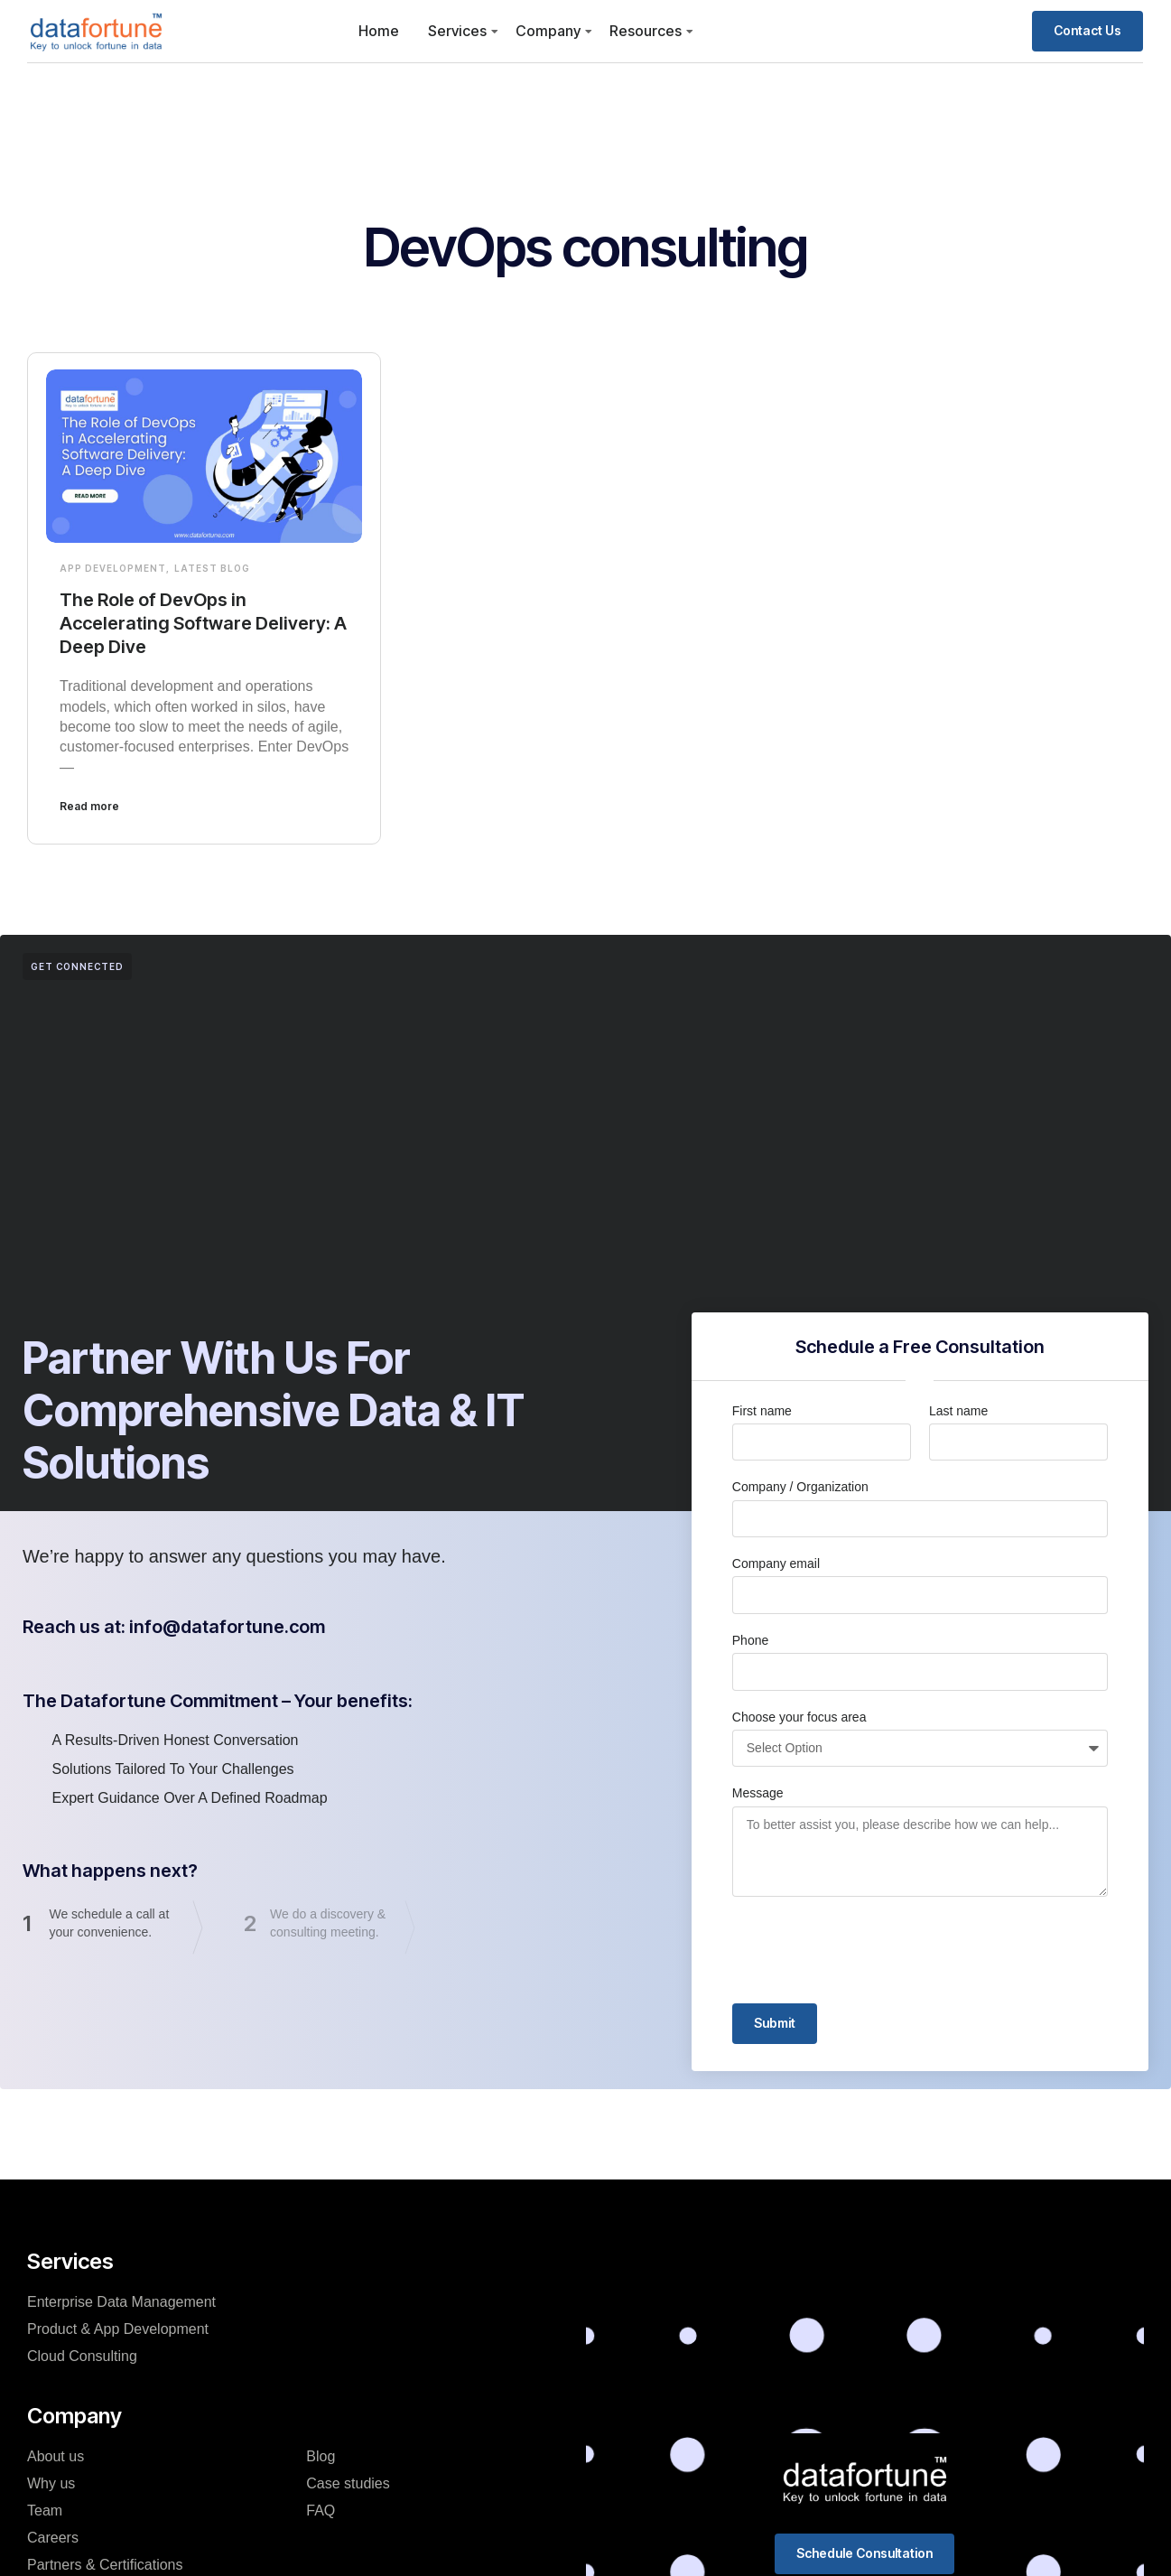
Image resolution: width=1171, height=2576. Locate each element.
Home (378, 31)
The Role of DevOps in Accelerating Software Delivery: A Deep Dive (203, 623)
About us (55, 2456)
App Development (113, 568)
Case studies (348, 2483)
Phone (750, 1640)
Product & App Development (118, 2329)
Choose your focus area (799, 1717)
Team (44, 2510)
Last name (958, 1411)
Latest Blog (212, 568)
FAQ (320, 2510)
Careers (53, 2537)
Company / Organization (800, 1486)
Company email (776, 1563)
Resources (645, 31)
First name (762, 1411)
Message (758, 1793)
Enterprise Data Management (121, 2302)
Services (457, 31)
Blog (320, 2456)
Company (548, 31)
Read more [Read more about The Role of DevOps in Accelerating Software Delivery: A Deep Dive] (89, 806)
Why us (51, 2483)
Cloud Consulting (82, 2356)
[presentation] (869, 1950)
